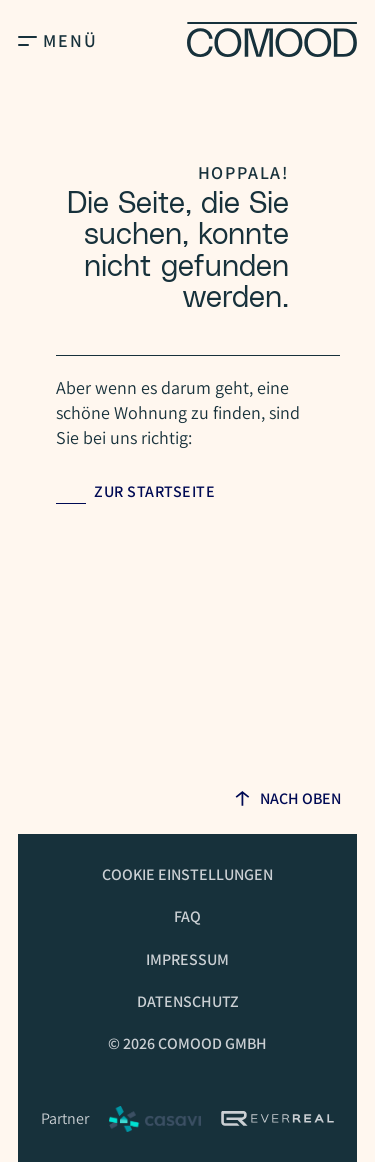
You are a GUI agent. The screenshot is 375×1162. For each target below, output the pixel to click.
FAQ (187, 916)
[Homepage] (272, 39)
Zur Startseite (154, 491)
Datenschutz (188, 1001)
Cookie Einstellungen (187, 874)
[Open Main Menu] (27, 40)
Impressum (187, 959)
